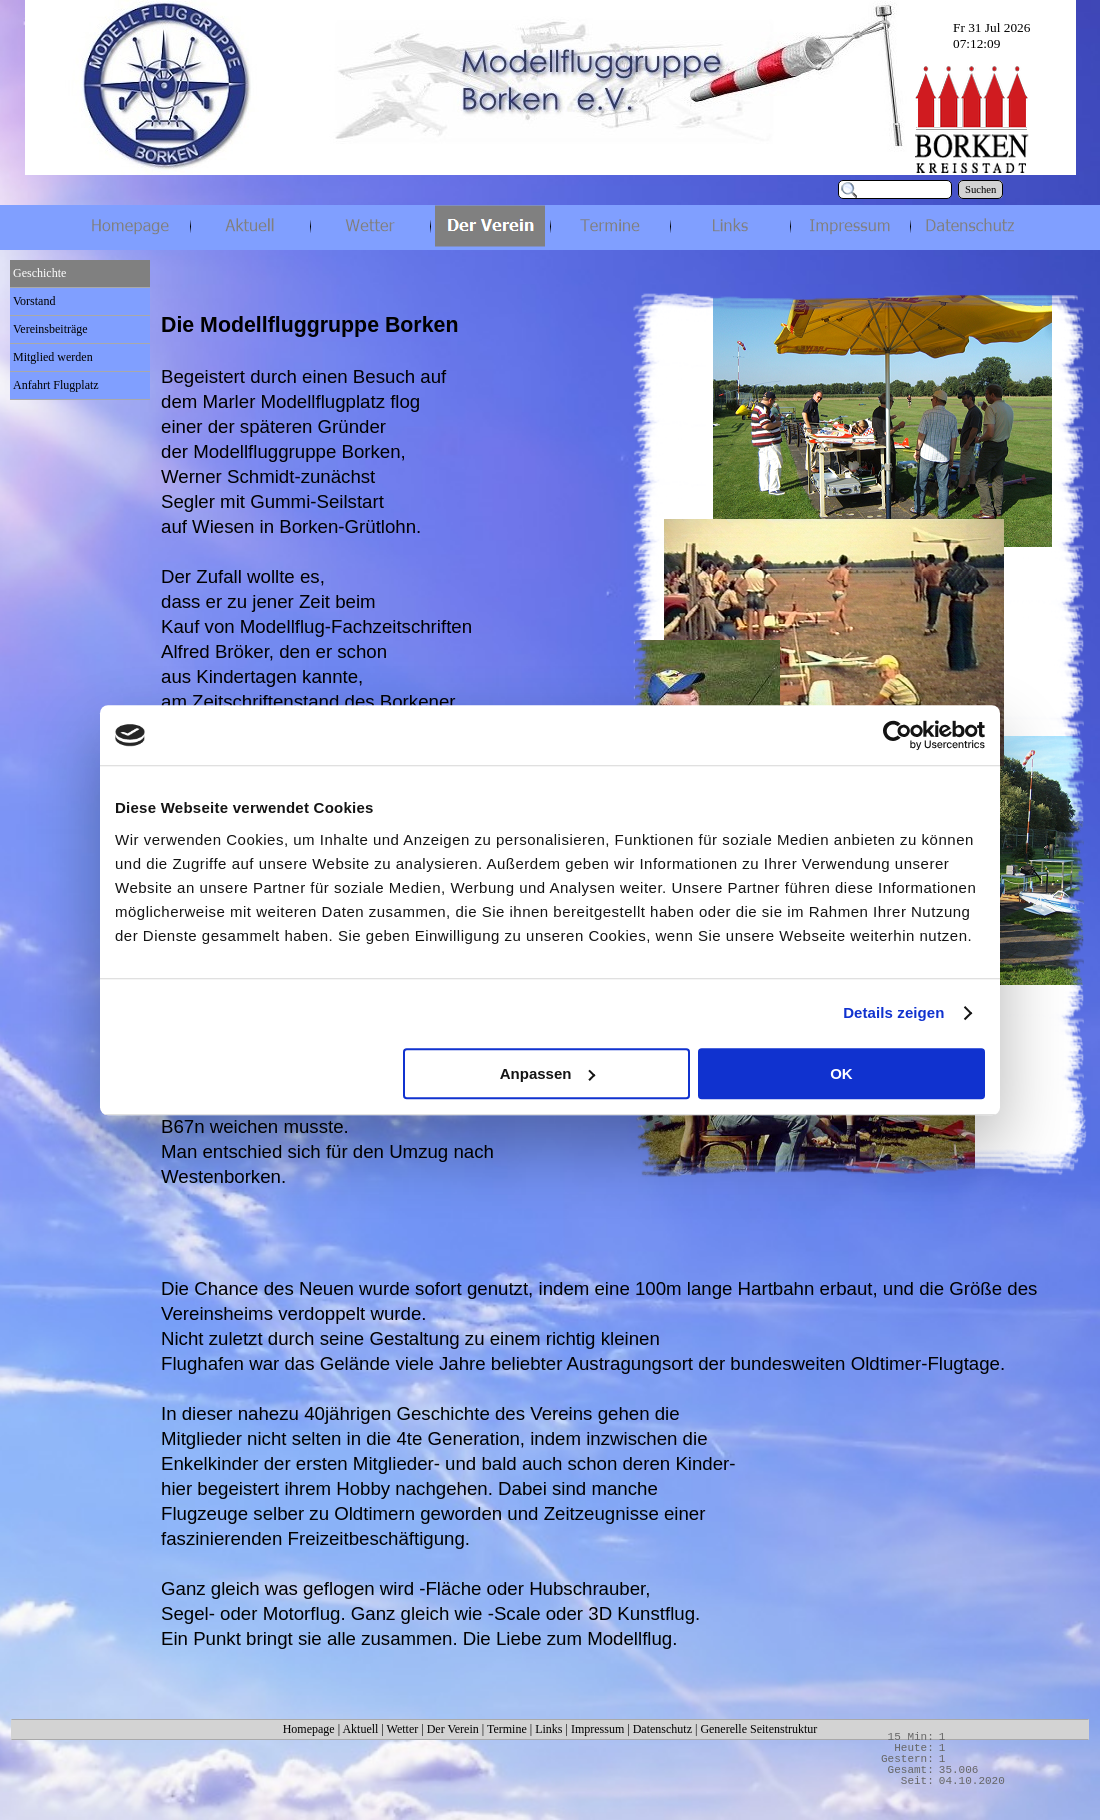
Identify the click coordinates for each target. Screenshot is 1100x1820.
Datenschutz (662, 1729)
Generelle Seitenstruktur (758, 1729)
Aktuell (360, 1729)
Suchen (980, 189)
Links (548, 1729)
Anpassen (548, 1073)
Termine (507, 1729)
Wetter (403, 1729)
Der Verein (453, 1729)
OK (841, 1073)
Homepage (309, 1729)
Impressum (597, 1729)
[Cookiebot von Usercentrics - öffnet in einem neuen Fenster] (897, 735)
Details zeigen (893, 1012)
